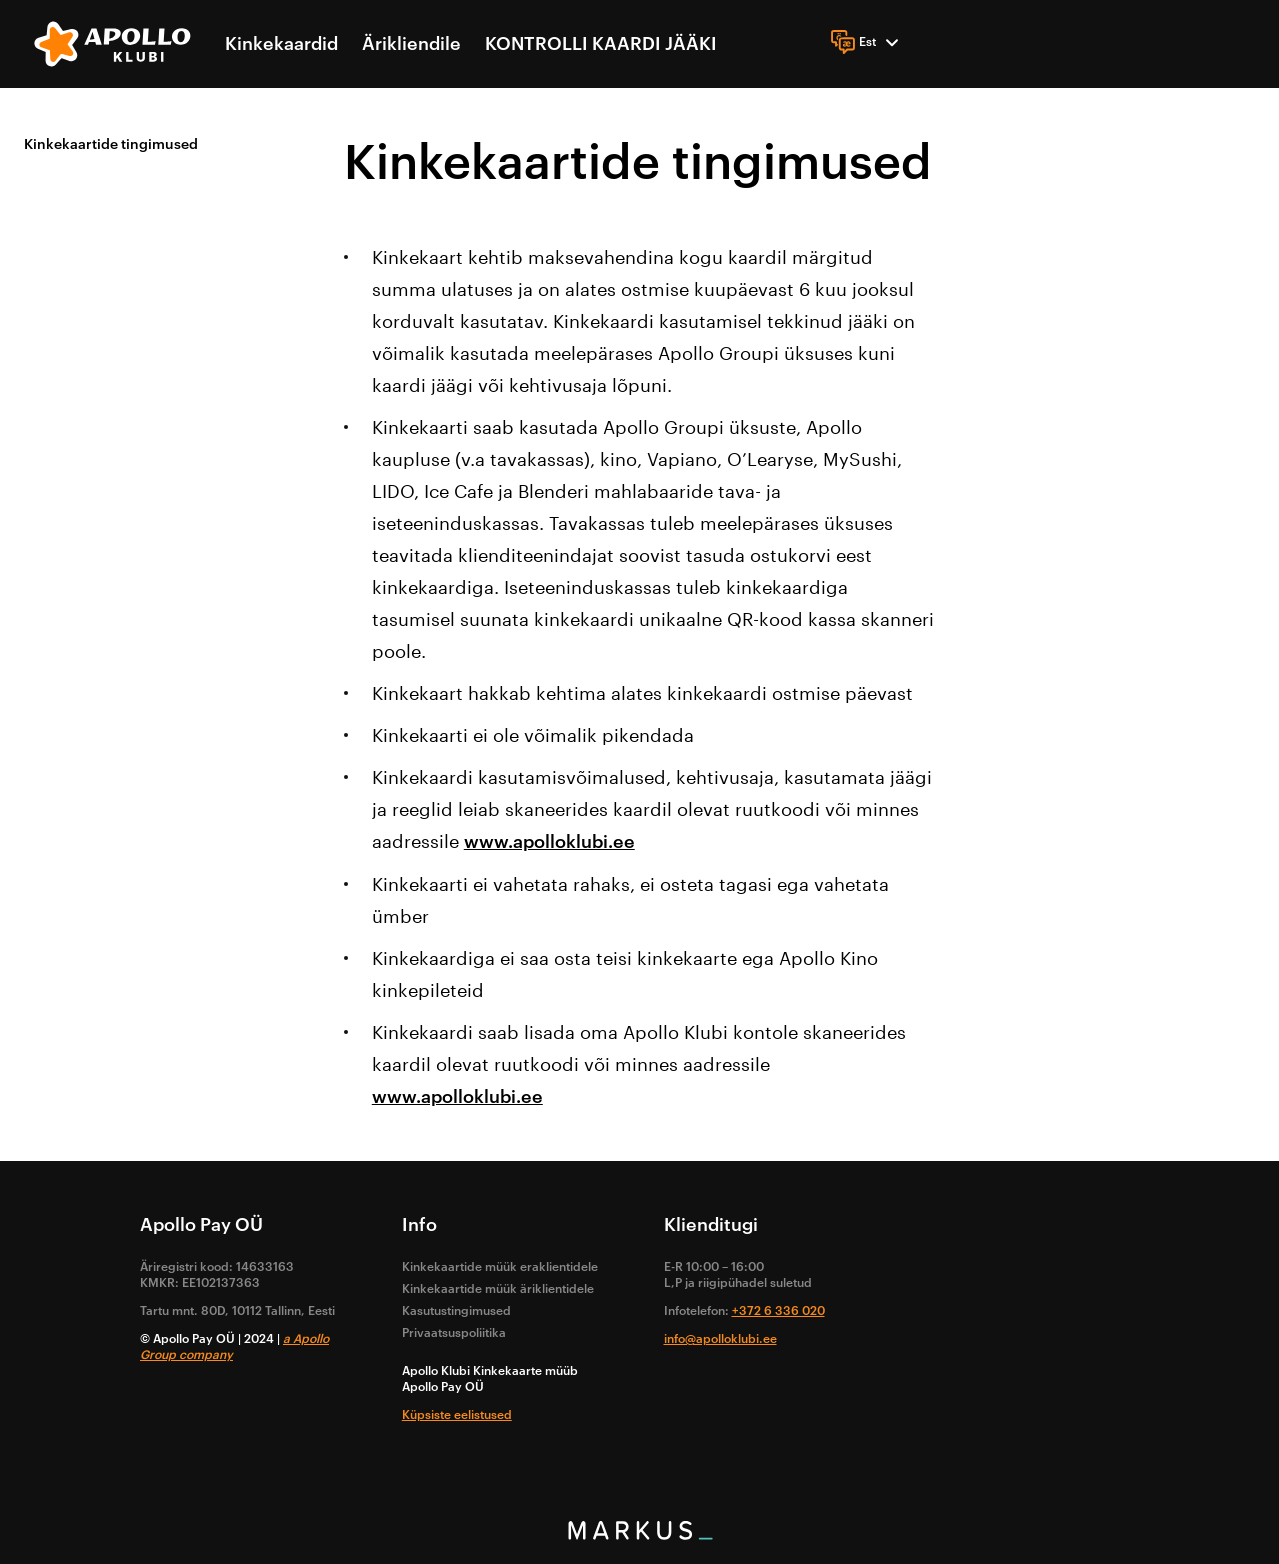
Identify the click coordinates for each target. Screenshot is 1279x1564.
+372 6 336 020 (778, 1311)
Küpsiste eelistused (457, 1415)
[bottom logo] (640, 1535)
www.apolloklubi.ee (549, 842)
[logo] (114, 44)
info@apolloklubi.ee (720, 1339)
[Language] (867, 42)
